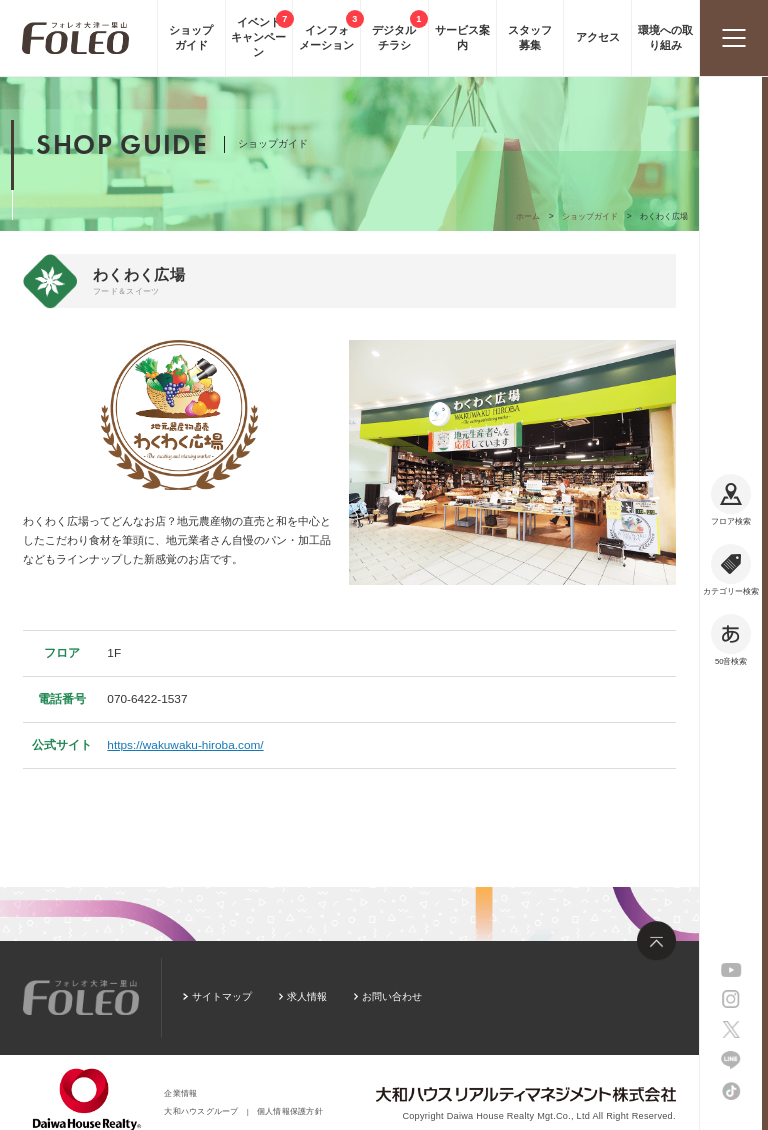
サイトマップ (222, 996)
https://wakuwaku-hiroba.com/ (185, 745)
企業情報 (180, 1093)
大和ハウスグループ (201, 1111)
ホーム (528, 216)
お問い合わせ (392, 996)
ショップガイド (590, 216)
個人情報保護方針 (290, 1111)
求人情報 (307, 996)
